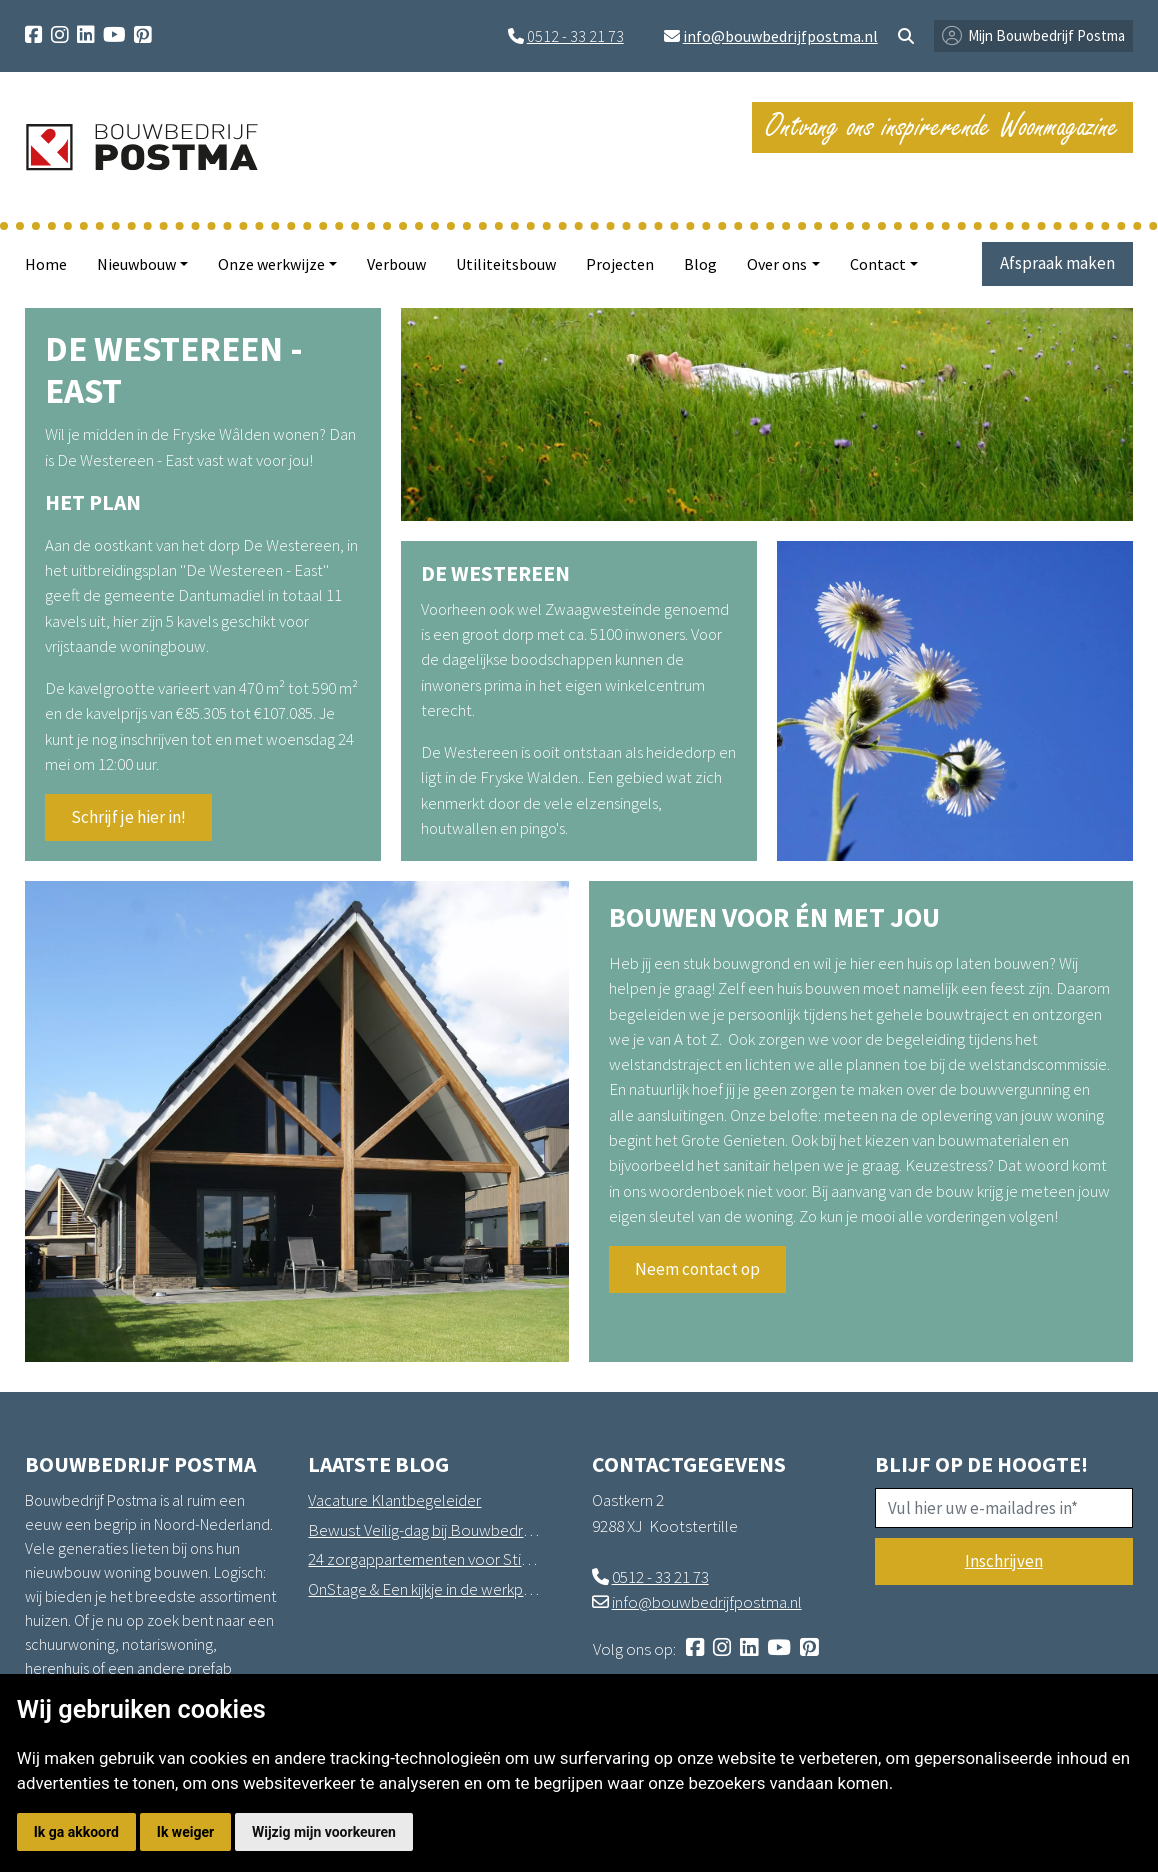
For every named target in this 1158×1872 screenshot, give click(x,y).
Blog (700, 264)
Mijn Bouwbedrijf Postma (1046, 35)
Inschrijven (1004, 1561)
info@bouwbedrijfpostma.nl (780, 36)
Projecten (620, 264)
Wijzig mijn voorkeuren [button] (324, 1832)
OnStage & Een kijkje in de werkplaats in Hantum (424, 1589)
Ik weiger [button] (185, 1832)
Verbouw (396, 264)
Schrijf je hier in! (128, 817)
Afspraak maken (1057, 263)
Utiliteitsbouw (506, 264)
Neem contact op (697, 1269)
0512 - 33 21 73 (575, 36)
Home (46, 264)
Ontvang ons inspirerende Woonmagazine (942, 126)
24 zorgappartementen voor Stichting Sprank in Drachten (424, 1559)
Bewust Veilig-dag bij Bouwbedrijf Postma (424, 1530)
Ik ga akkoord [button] (76, 1832)
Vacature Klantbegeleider (394, 1500)
